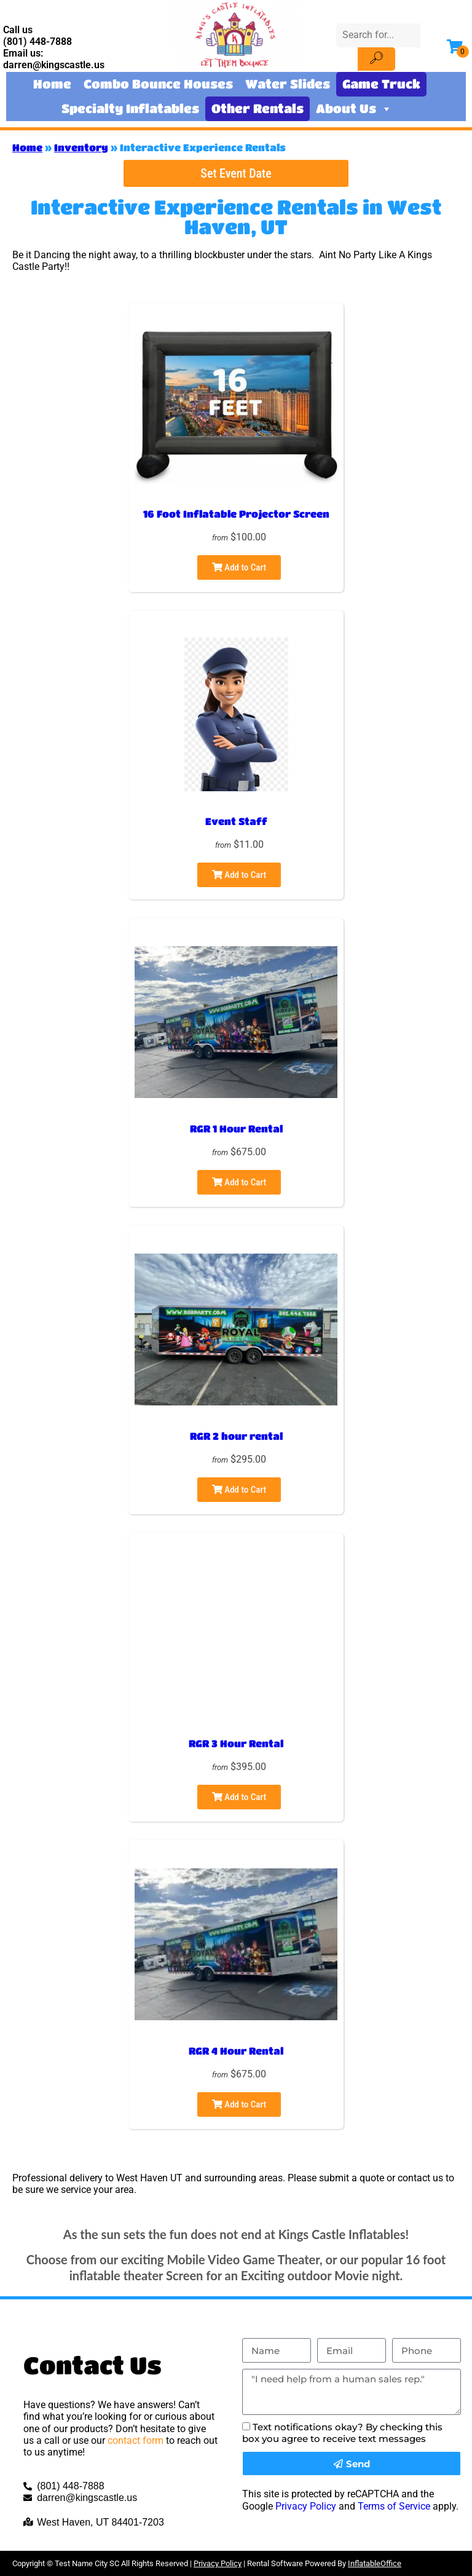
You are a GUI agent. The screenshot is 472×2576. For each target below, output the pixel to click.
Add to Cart (239, 567)
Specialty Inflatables (130, 108)
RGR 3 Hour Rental (236, 1743)
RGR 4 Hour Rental (236, 2050)
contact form (135, 2440)
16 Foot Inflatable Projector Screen (236, 514)
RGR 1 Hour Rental (236, 1128)
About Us (354, 109)
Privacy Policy (305, 2506)
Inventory (81, 147)
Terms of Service (394, 2506)
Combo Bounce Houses (158, 84)
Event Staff (236, 821)
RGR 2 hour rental (236, 1436)
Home (52, 84)
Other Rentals (257, 108)
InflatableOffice (374, 2563)
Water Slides (287, 84)
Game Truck (381, 84)
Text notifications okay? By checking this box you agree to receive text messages (342, 2432)
